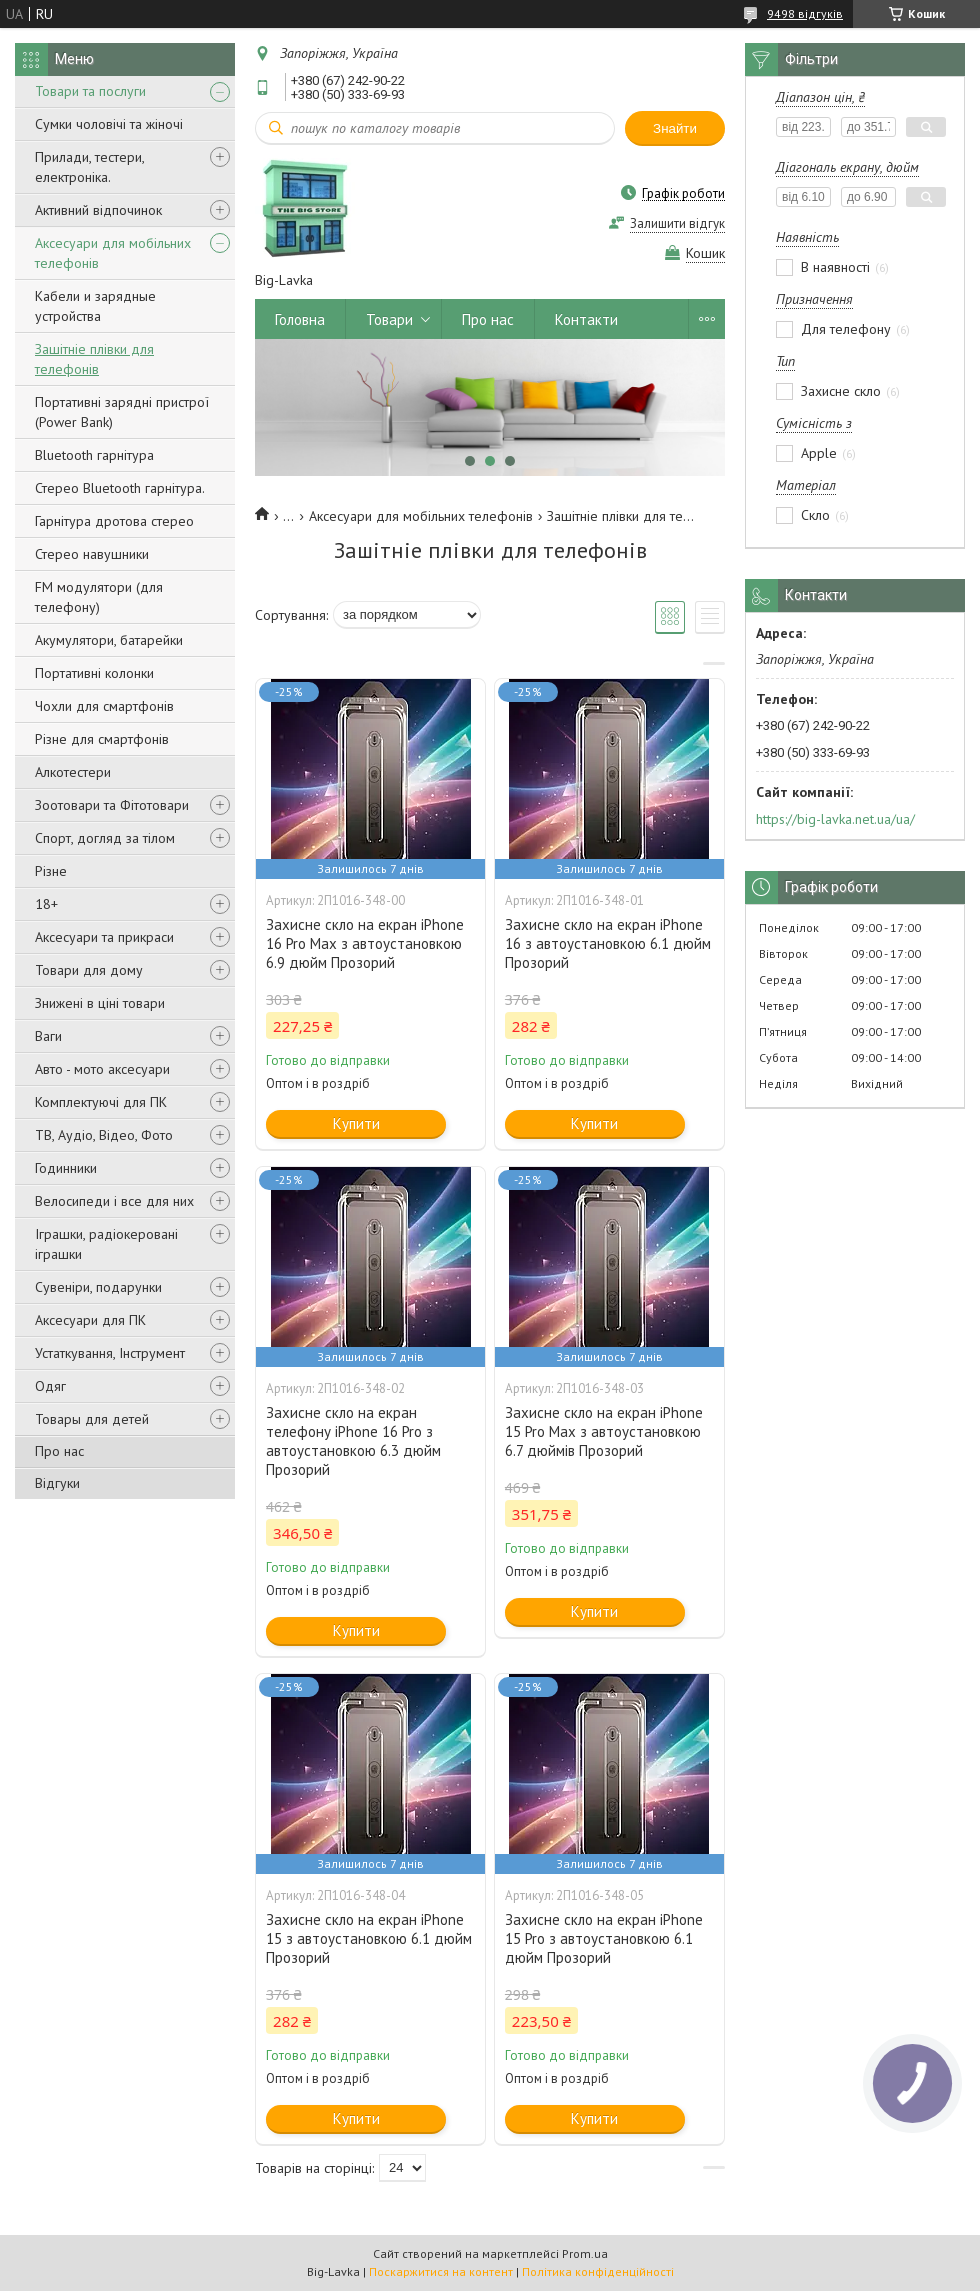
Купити (356, 1123)
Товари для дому (89, 970)
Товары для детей (92, 1419)
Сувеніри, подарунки (98, 1287)
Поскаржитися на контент (441, 2271)
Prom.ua (585, 2253)
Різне (51, 871)
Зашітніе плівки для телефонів (94, 359)
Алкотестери (73, 772)
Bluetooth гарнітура (94, 455)
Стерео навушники (92, 554)
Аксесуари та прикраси (104, 937)
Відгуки (57, 1483)
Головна (300, 319)
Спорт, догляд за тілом (105, 838)
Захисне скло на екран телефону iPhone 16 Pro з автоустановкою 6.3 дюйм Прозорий (353, 1441)
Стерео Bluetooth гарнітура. (120, 488)
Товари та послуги (90, 91)
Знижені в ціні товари (100, 1003)
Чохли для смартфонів (104, 706)
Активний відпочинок (98, 210)
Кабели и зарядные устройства (95, 306)
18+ (46, 904)
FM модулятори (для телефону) (99, 597)
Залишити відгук (677, 223)
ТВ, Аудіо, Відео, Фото (104, 1135)
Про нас (59, 1451)
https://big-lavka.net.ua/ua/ (835, 819)
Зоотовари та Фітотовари (112, 805)
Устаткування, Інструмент (110, 1353)
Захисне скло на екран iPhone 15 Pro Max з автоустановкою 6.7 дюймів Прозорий (604, 1431)
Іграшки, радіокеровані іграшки (106, 1244)
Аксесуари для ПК (90, 1320)
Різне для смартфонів (102, 739)
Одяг (50, 1386)
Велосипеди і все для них (114, 1201)
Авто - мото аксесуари (102, 1069)
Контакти (586, 319)
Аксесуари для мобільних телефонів (113, 253)
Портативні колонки (94, 673)
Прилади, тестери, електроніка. (89, 167)
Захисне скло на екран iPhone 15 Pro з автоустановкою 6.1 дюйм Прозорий (604, 1938)
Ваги (48, 1036)
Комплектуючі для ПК (101, 1102)
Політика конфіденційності (598, 2271)
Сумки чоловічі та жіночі (109, 124)
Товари (389, 319)
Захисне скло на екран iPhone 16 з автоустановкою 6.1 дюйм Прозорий (608, 943)
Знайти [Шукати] (675, 128)
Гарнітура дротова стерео (114, 521)
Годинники (66, 1168)
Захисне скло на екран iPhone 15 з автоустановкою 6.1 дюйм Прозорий (369, 1938)
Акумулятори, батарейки (109, 640)
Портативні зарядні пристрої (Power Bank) (122, 412)
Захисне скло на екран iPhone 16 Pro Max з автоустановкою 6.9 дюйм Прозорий (365, 943)
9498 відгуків (805, 13)
